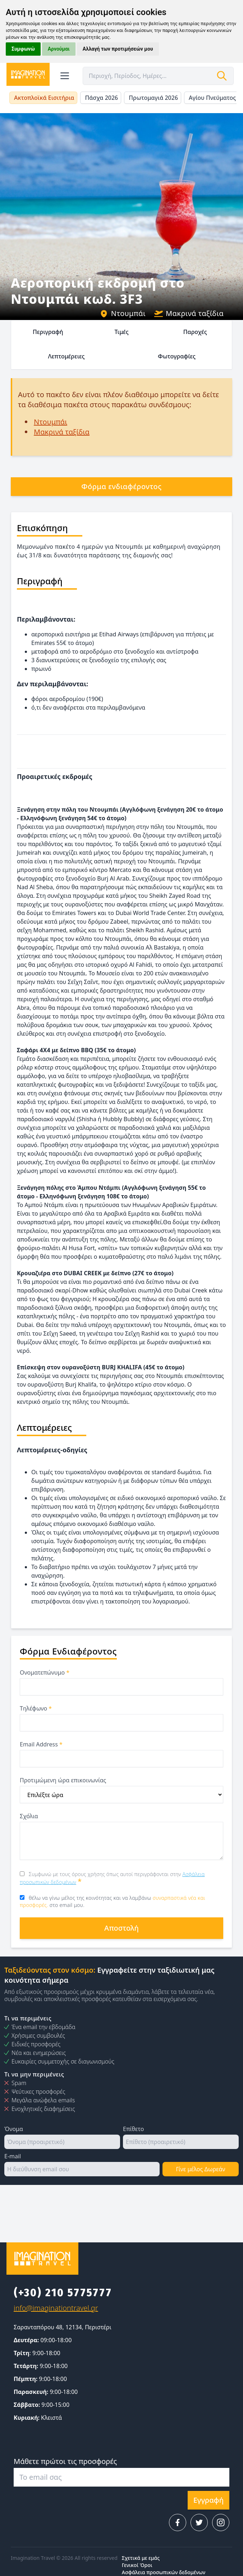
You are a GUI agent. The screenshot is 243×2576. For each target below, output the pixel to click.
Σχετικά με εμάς (141, 2557)
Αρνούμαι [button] (59, 49)
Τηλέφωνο (36, 1708)
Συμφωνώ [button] (23, 49)
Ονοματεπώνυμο (44, 1672)
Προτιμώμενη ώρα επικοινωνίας (63, 1780)
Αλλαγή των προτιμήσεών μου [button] (118, 49)
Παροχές (195, 332)
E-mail (12, 2156)
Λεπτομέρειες (66, 356)
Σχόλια (29, 1816)
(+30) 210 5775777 (63, 2292)
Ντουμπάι (123, 313)
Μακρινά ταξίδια (189, 313)
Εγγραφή (208, 2500)
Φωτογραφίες (177, 356)
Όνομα (13, 2129)
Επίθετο (133, 2129)
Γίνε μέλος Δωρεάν (200, 2169)
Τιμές (121, 332)
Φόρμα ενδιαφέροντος (121, 486)
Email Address (41, 1744)
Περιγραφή (48, 332)
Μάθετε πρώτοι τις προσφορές (65, 2461)
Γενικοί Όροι (137, 2565)
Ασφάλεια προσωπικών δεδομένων (163, 2572)
